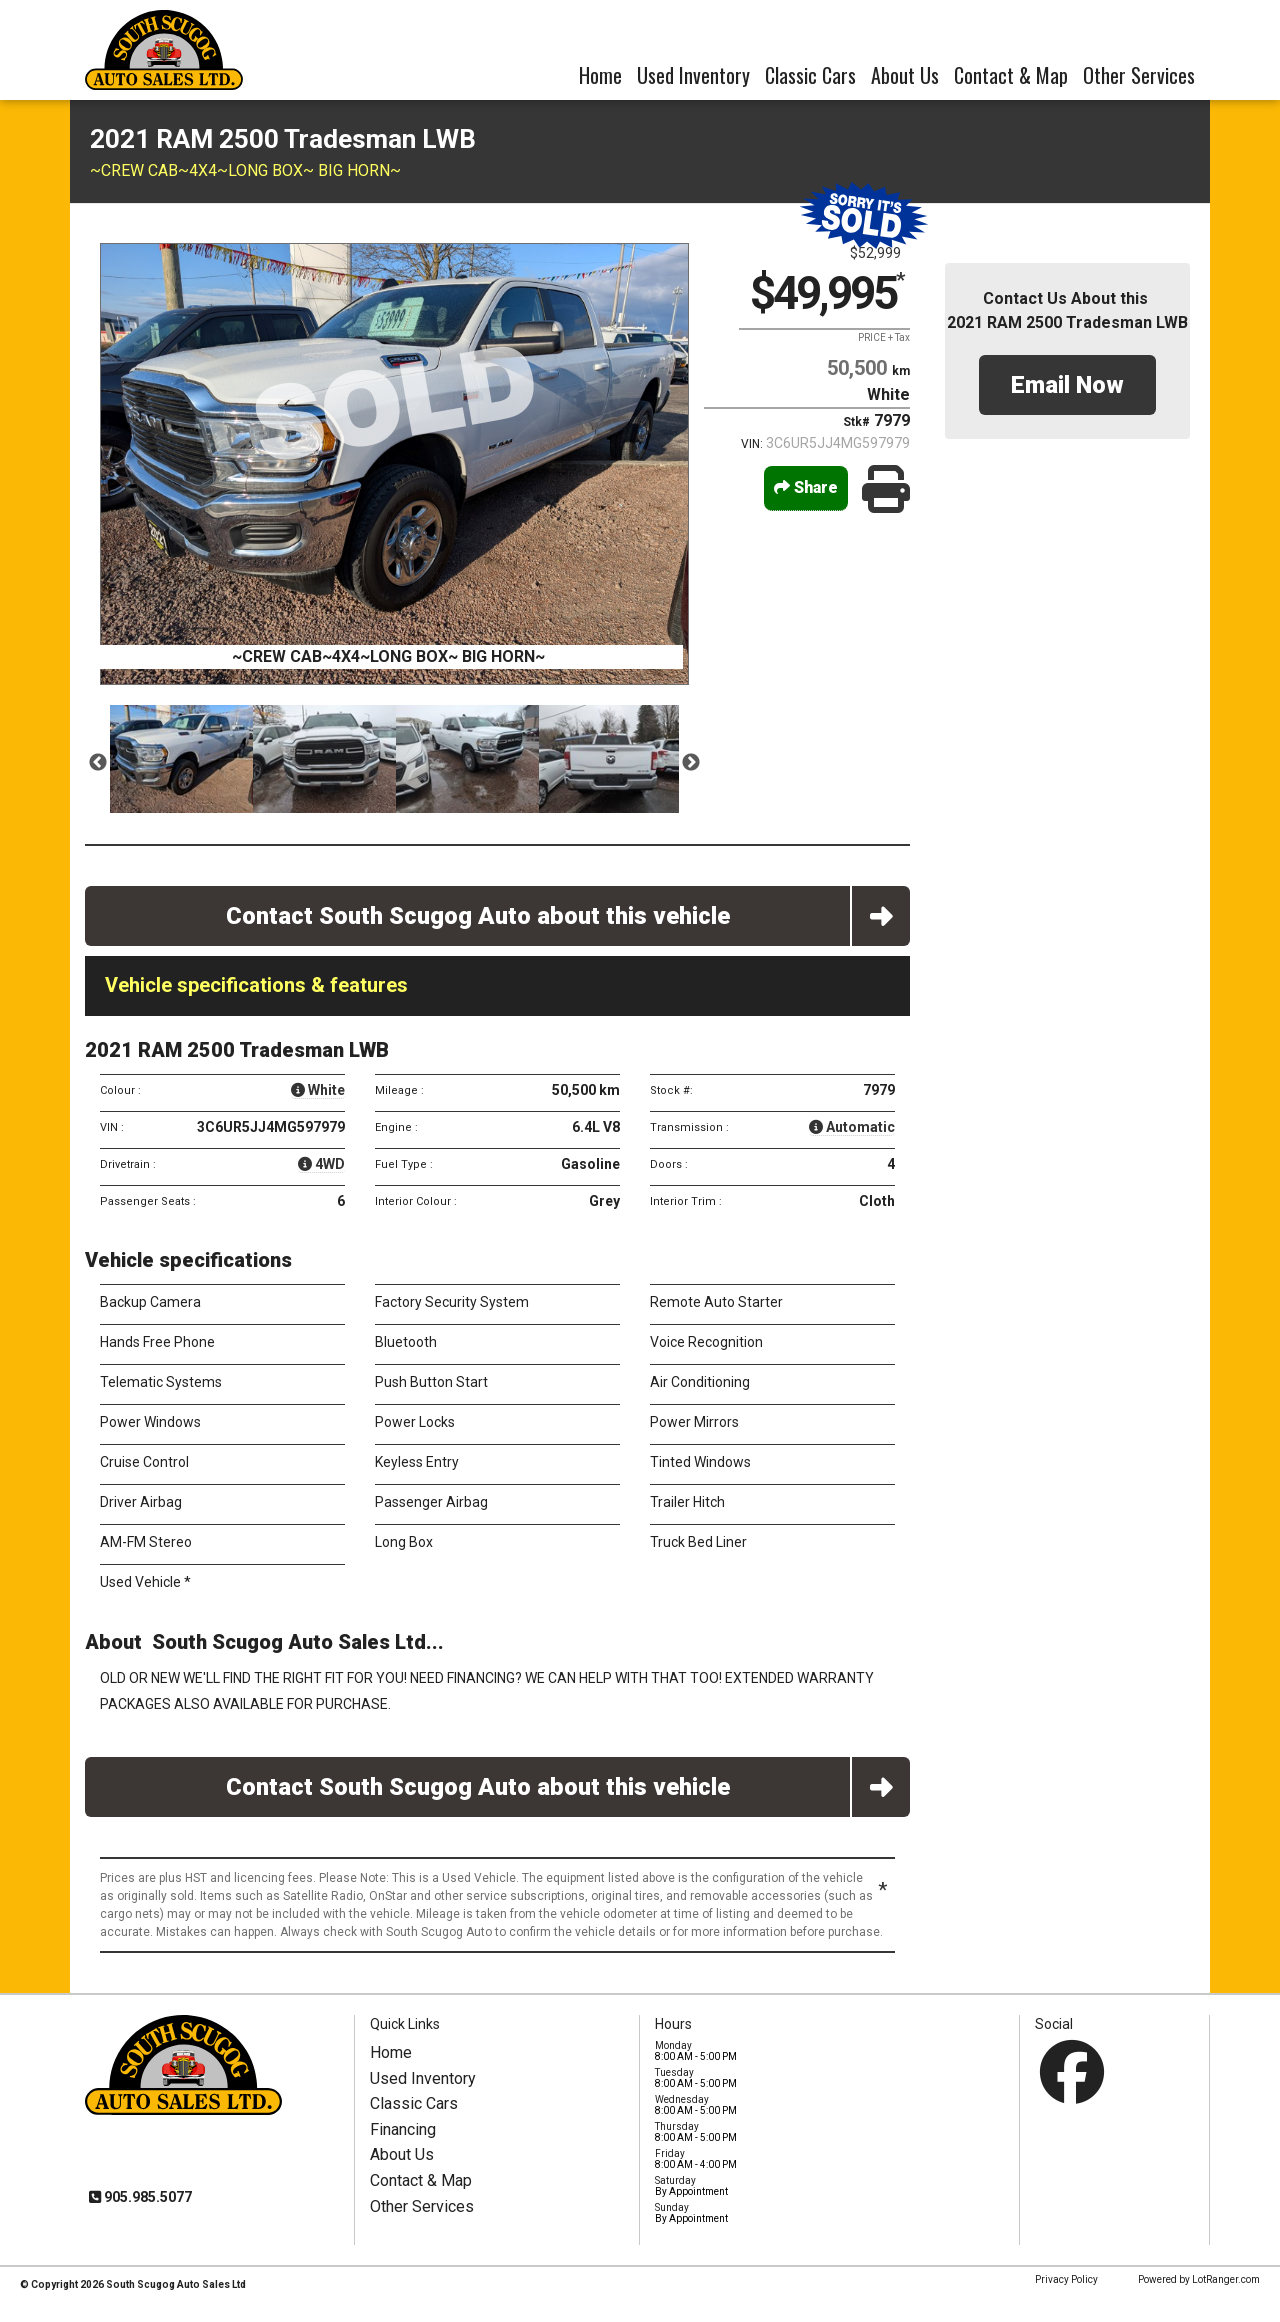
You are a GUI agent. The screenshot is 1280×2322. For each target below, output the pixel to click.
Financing (403, 2129)
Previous (98, 763)
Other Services (1139, 75)
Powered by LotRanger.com (1199, 2279)
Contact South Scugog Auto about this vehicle (568, 916)
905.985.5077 (146, 2197)
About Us (905, 75)
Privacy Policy (1066, 2279)
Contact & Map (1011, 75)
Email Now (1067, 385)
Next (691, 763)
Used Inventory (693, 75)
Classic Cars (810, 75)
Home (600, 75)
